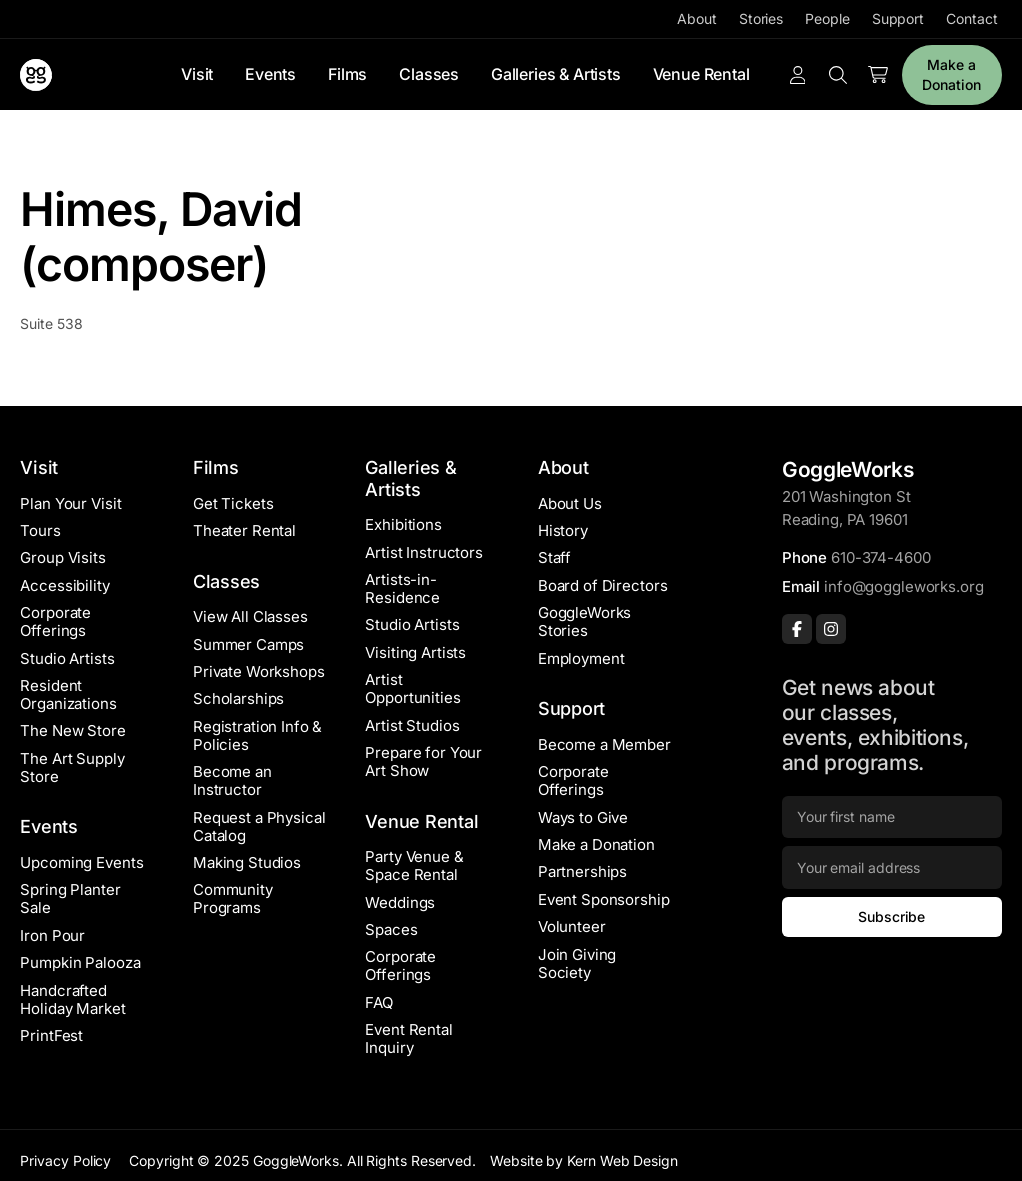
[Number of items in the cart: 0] (878, 75)
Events (270, 74)
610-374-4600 (880, 557)
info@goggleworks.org (903, 586)
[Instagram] (831, 629)
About (697, 18)
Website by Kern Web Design (584, 1160)
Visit (197, 74)
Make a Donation (951, 74)
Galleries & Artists (556, 74)
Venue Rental (701, 74)
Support (898, 18)
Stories (761, 18)
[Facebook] (797, 629)
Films (347, 74)
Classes (429, 74)
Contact (971, 18)
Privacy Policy (65, 1160)
